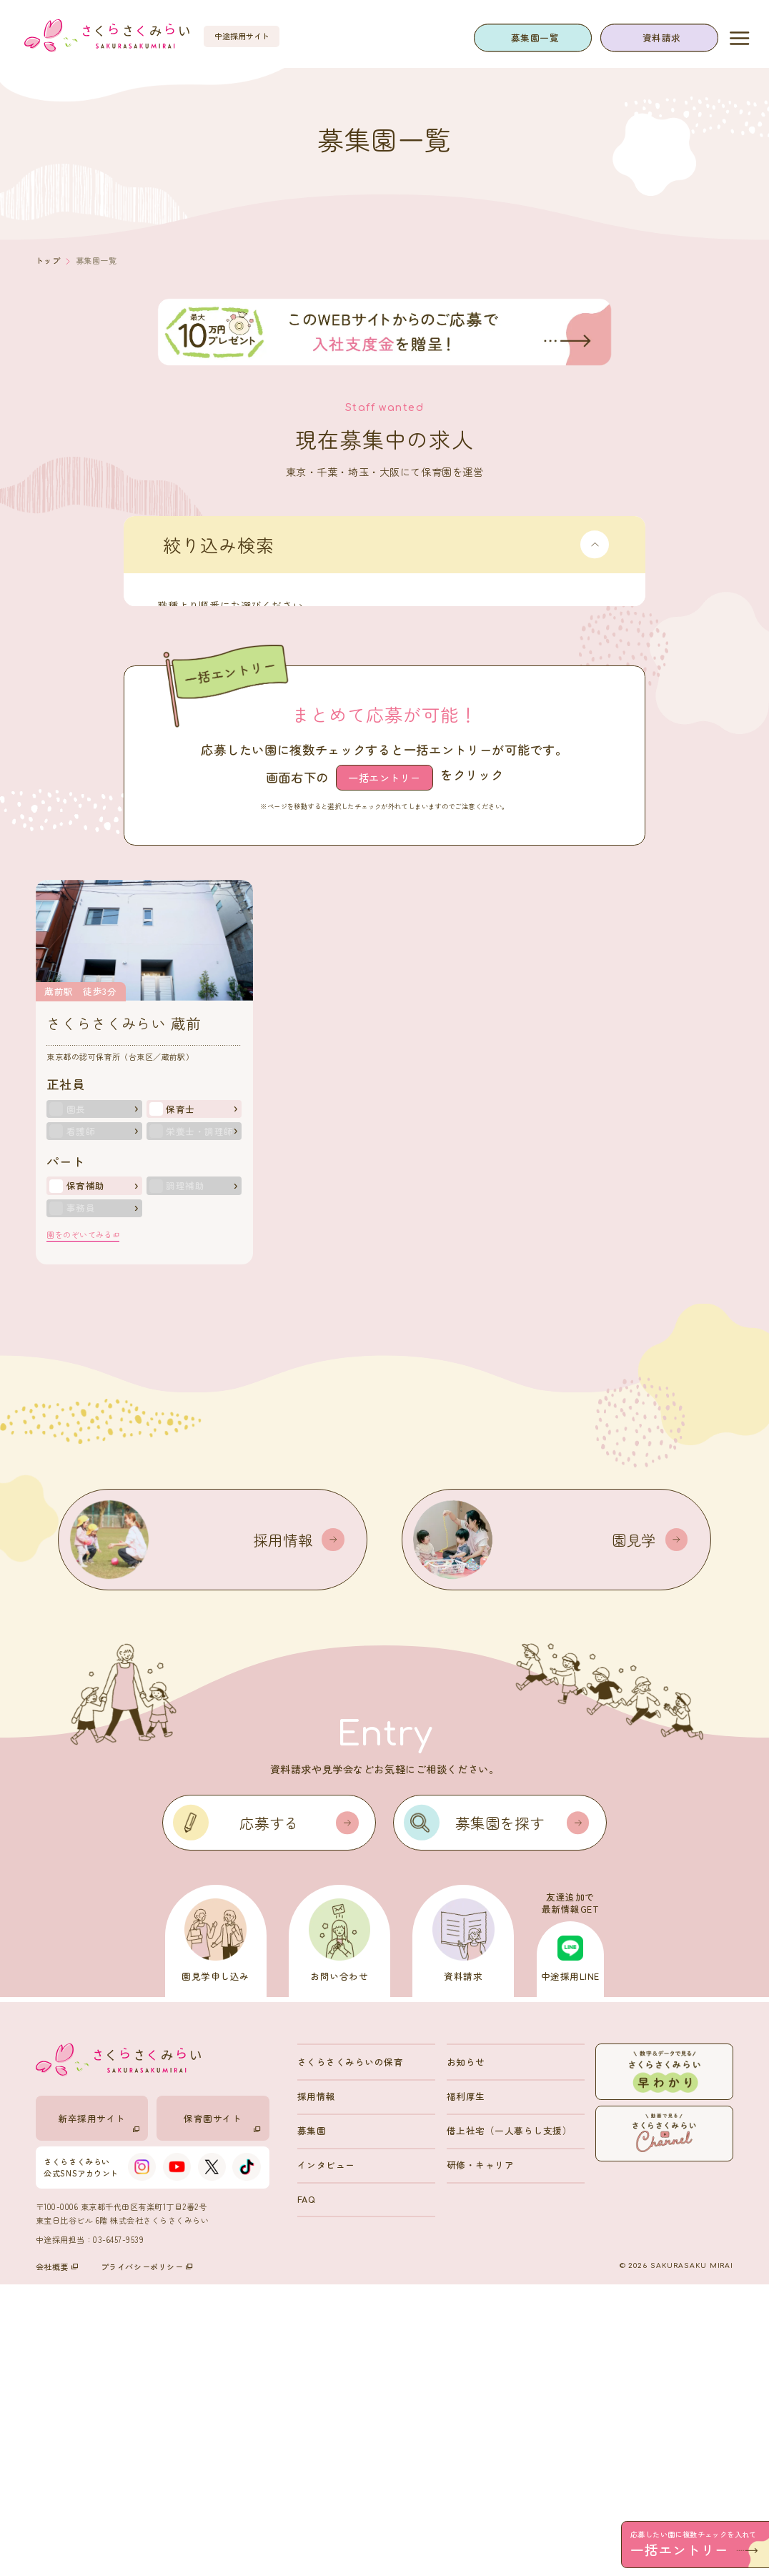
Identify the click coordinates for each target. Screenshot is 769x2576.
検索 (419, 861)
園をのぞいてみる (82, 1526)
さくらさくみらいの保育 (350, 2353)
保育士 (180, 1400)
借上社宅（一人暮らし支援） (509, 2422)
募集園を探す (522, 2114)
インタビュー (326, 2456)
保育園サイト (222, 2413)
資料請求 (662, 37)
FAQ (306, 2490)
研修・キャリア (481, 2456)
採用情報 (316, 2387)
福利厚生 (466, 2387)
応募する (299, 2114)
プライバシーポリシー (147, 2558)
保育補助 (85, 1477)
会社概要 (57, 2558)
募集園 (312, 2422)
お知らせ (466, 2353)
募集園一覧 (535, 37)
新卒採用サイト (98, 2413)
